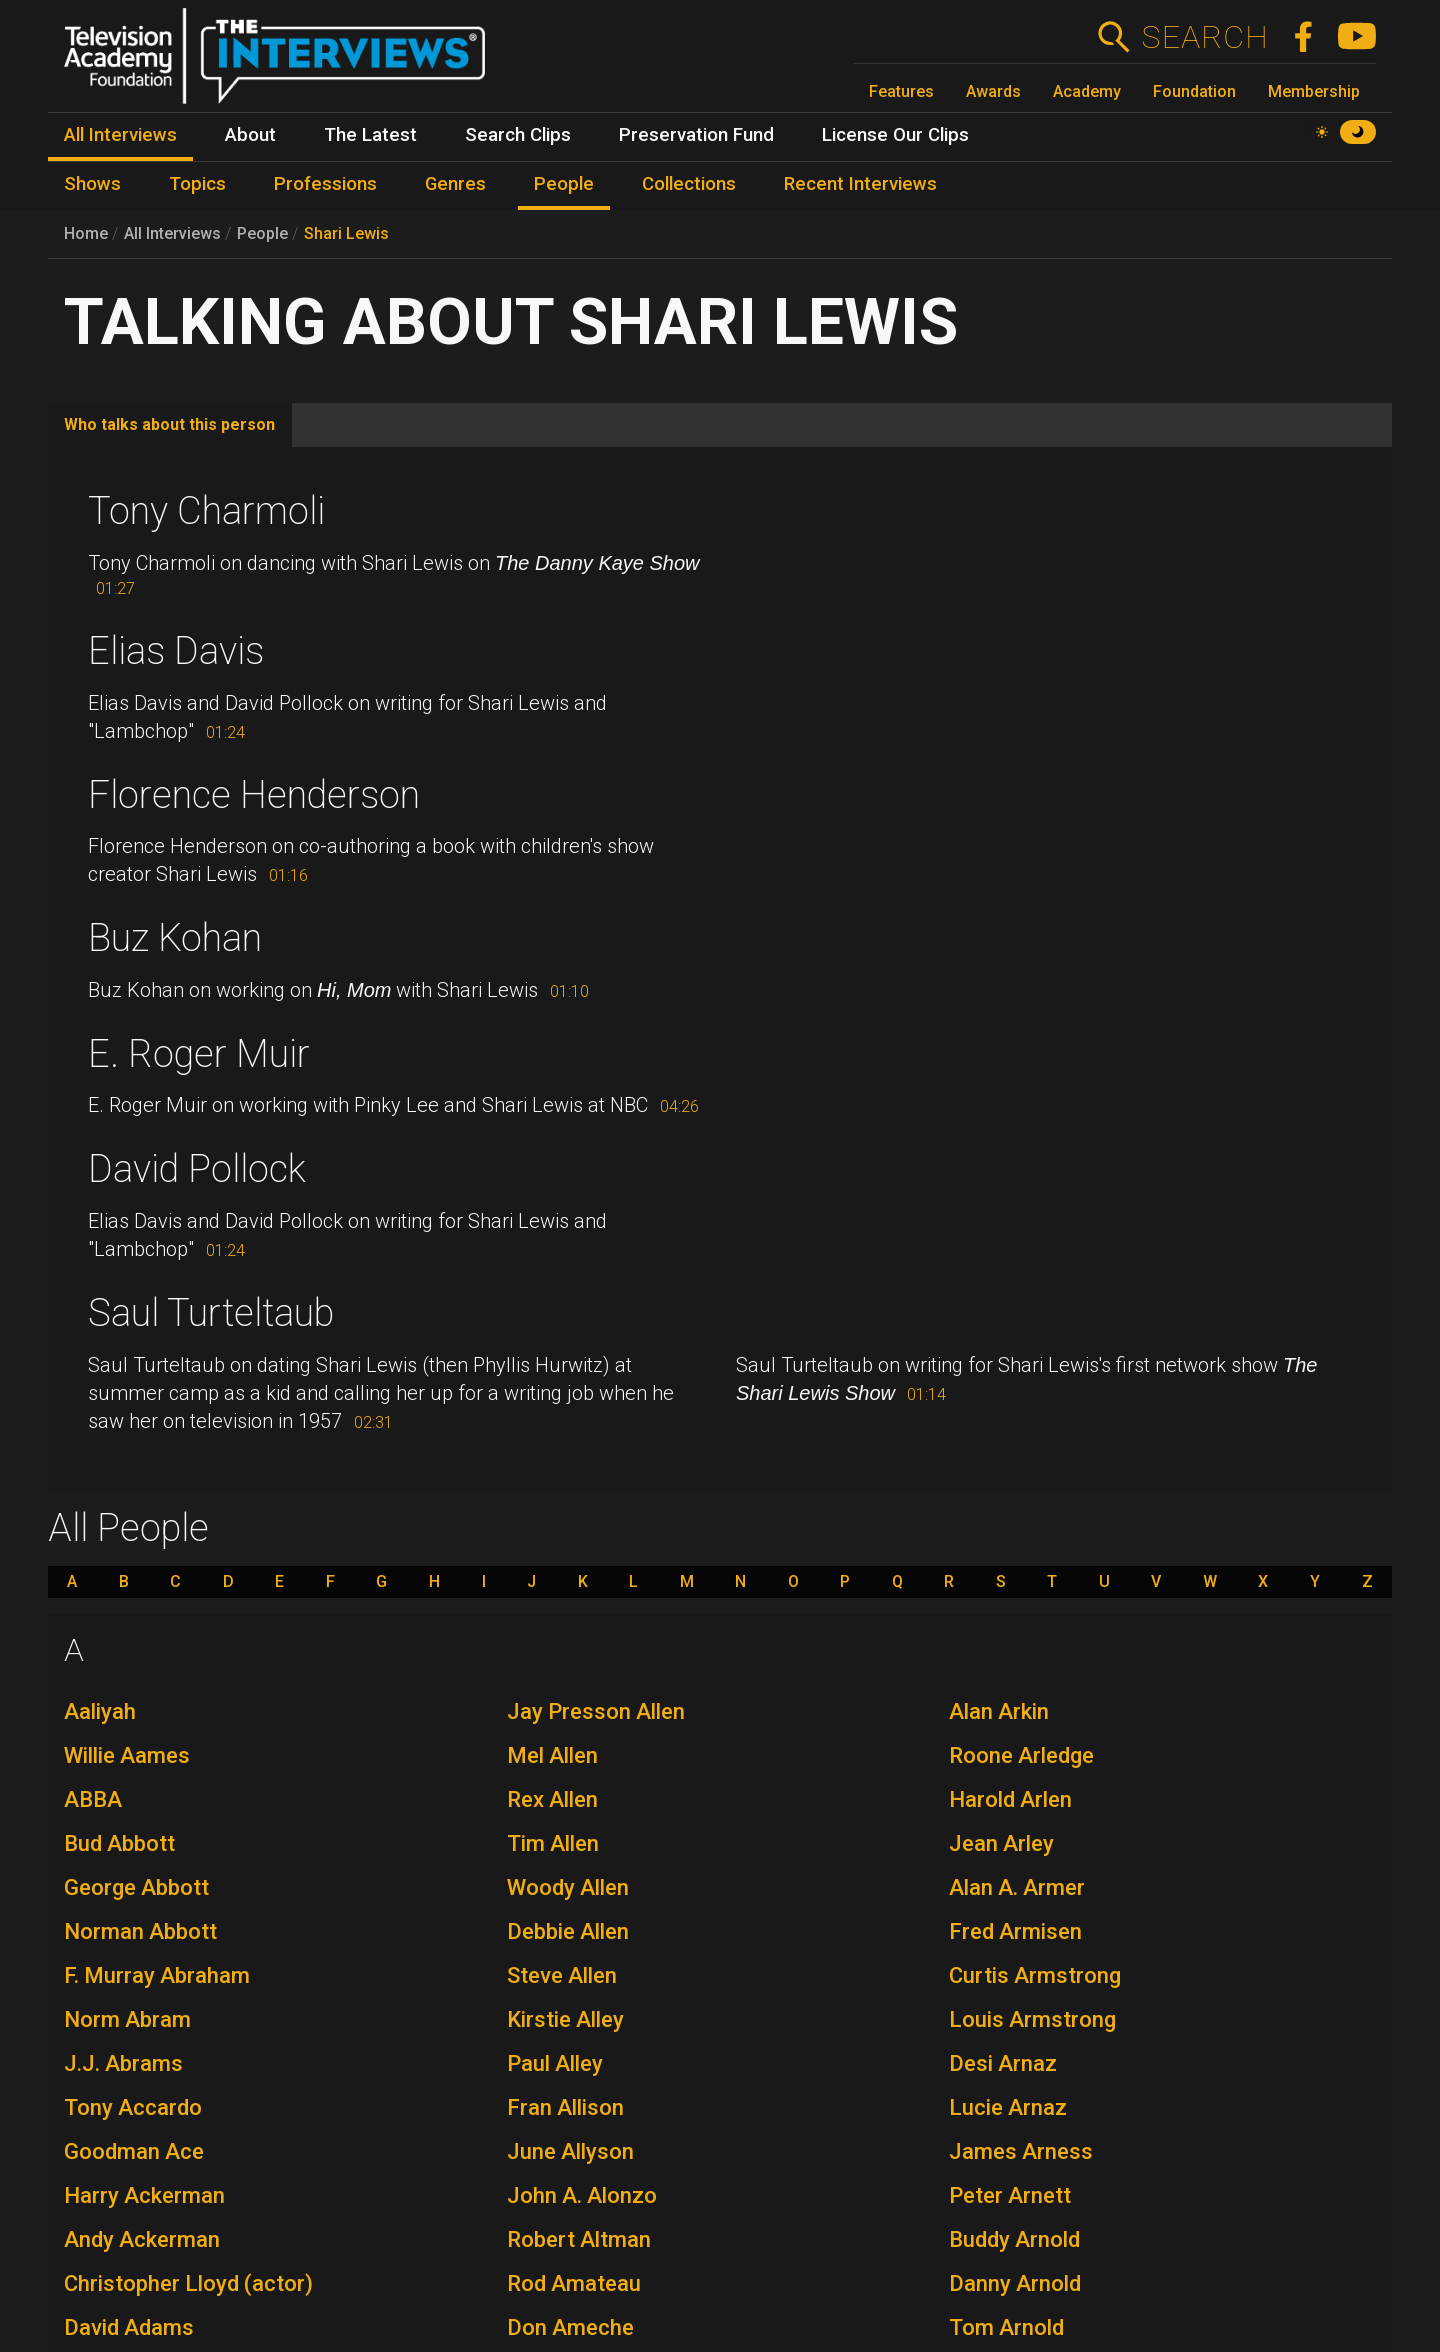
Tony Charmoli (206, 511)
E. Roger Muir (199, 1054)
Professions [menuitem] (325, 184)
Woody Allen (568, 1887)
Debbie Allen (568, 1931)
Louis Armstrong (1032, 2019)
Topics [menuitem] (197, 184)
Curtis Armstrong (1035, 1975)
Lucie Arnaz (1008, 2107)
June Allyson (570, 2151)
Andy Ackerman (142, 2239)
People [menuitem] (564, 184)
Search (1204, 37)
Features (901, 91)
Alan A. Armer (1017, 1887)
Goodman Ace (134, 2151)
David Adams (129, 2327)
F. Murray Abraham (157, 1975)
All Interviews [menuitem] (120, 135)
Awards (993, 91)
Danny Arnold (1015, 2283)
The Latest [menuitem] (370, 135)
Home (86, 233)
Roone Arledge (1021, 1755)
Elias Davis (176, 651)
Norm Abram (127, 2019)
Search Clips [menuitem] (518, 135)
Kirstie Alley (565, 2019)
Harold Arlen (1010, 1799)
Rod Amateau (574, 2283)
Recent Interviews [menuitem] (860, 184)
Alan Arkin (999, 1711)
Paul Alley (555, 2063)
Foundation (1194, 91)
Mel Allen (552, 1755)
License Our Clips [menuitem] (895, 135)
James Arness (1021, 2151)
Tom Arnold (1006, 2327)
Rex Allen (552, 1799)
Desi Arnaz (1003, 2063)
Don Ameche (570, 2327)
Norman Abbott (140, 1931)
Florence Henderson (254, 795)
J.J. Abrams (123, 2063)
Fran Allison (565, 2107)
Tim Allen (553, 1843)
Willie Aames (127, 1755)
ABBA (93, 1799)
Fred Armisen (1015, 1931)
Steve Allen (562, 1975)
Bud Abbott (119, 1843)
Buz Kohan (175, 938)
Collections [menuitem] (689, 184)
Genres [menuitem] (455, 184)
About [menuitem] (250, 135)
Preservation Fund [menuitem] (696, 135)
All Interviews (172, 233)
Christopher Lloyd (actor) (188, 2283)
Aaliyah (100, 1711)
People (262, 233)
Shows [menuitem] (92, 184)
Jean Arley (1001, 1843)
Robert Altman (579, 2239)
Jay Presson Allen (596, 1711)
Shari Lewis (346, 233)
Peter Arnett (1010, 2195)
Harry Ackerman (144, 2195)
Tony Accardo (133, 2107)
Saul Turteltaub (211, 1313)
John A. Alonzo (582, 2195)
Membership (1314, 91)
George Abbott (136, 1887)
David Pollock (197, 1169)
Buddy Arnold (1014, 2239)
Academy (1087, 91)
